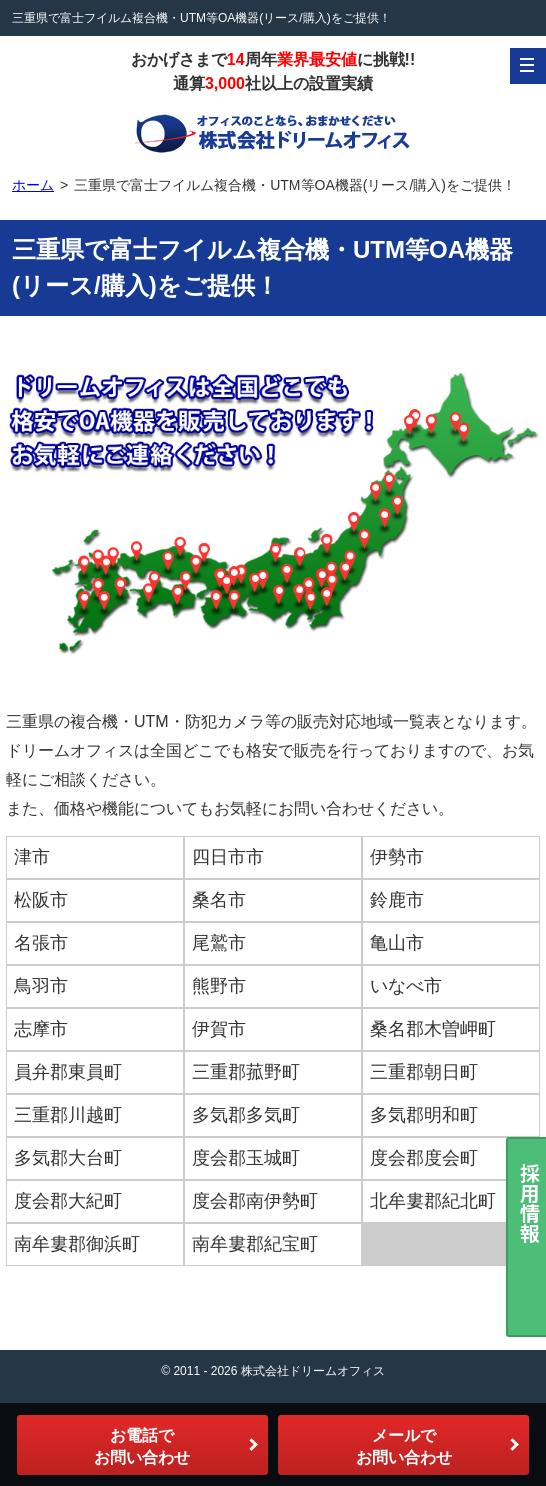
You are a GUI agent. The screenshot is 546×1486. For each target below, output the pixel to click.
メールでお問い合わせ (404, 1446)
